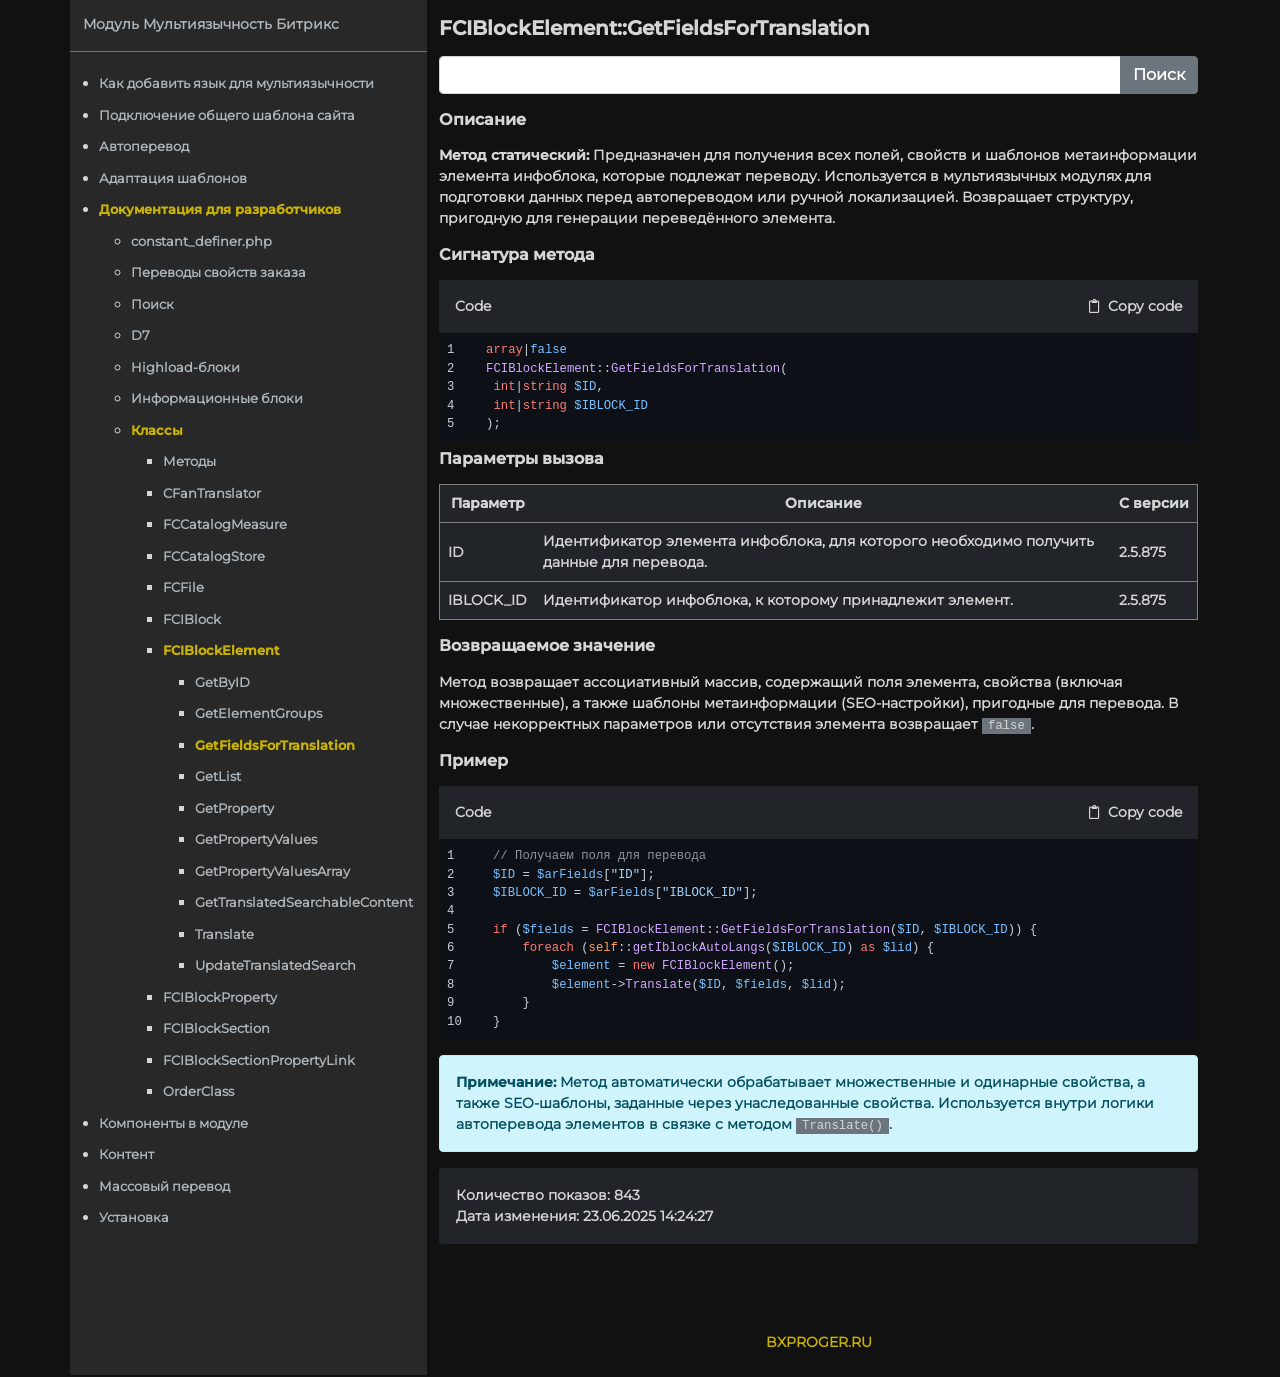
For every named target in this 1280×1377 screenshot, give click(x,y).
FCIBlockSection (219, 1028)
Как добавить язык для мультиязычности (239, 83)
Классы (160, 430)
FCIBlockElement (224, 650)
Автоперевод (147, 146)
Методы (192, 461)
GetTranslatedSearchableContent (307, 902)
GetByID (225, 682)
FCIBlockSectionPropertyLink (262, 1060)
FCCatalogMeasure (228, 524)
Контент (129, 1154)
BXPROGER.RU (820, 1342)
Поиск (155, 304)
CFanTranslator (215, 493)
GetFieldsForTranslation (278, 745)
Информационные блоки (220, 398)
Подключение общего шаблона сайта (230, 115)
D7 (143, 335)
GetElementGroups (261, 713)
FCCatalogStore (217, 556)
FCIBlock (195, 619)
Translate (227, 934)
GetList (221, 776)
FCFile (186, 587)
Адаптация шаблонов (176, 178)
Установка (137, 1217)
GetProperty (237, 808)
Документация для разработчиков (223, 209)
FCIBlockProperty (223, 997)
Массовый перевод (167, 1186)
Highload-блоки (188, 367)
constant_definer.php (204, 241)
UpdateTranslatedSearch (278, 965)
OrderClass (201, 1091)
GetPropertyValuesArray (275, 871)
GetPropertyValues (259, 839)
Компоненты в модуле (176, 1123)
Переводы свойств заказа (221, 272)
